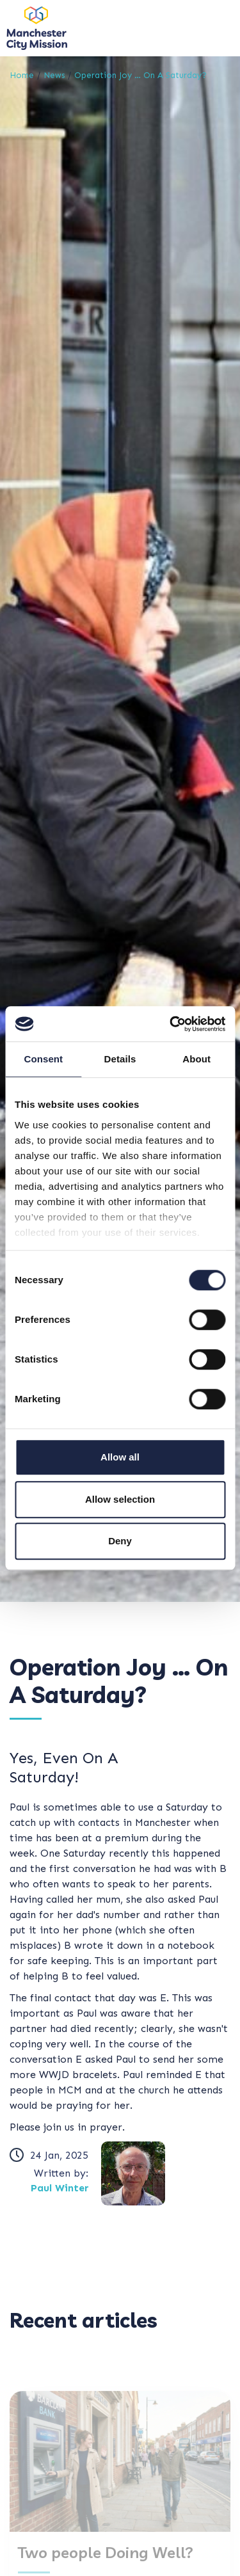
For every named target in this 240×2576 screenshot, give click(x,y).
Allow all (120, 1457)
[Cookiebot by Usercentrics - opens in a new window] (170, 1024)
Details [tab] (120, 1058)
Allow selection (120, 1499)
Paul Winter (59, 2188)
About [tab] (196, 1058)
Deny (120, 1540)
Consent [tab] (43, 1058)
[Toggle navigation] (214, 28)
